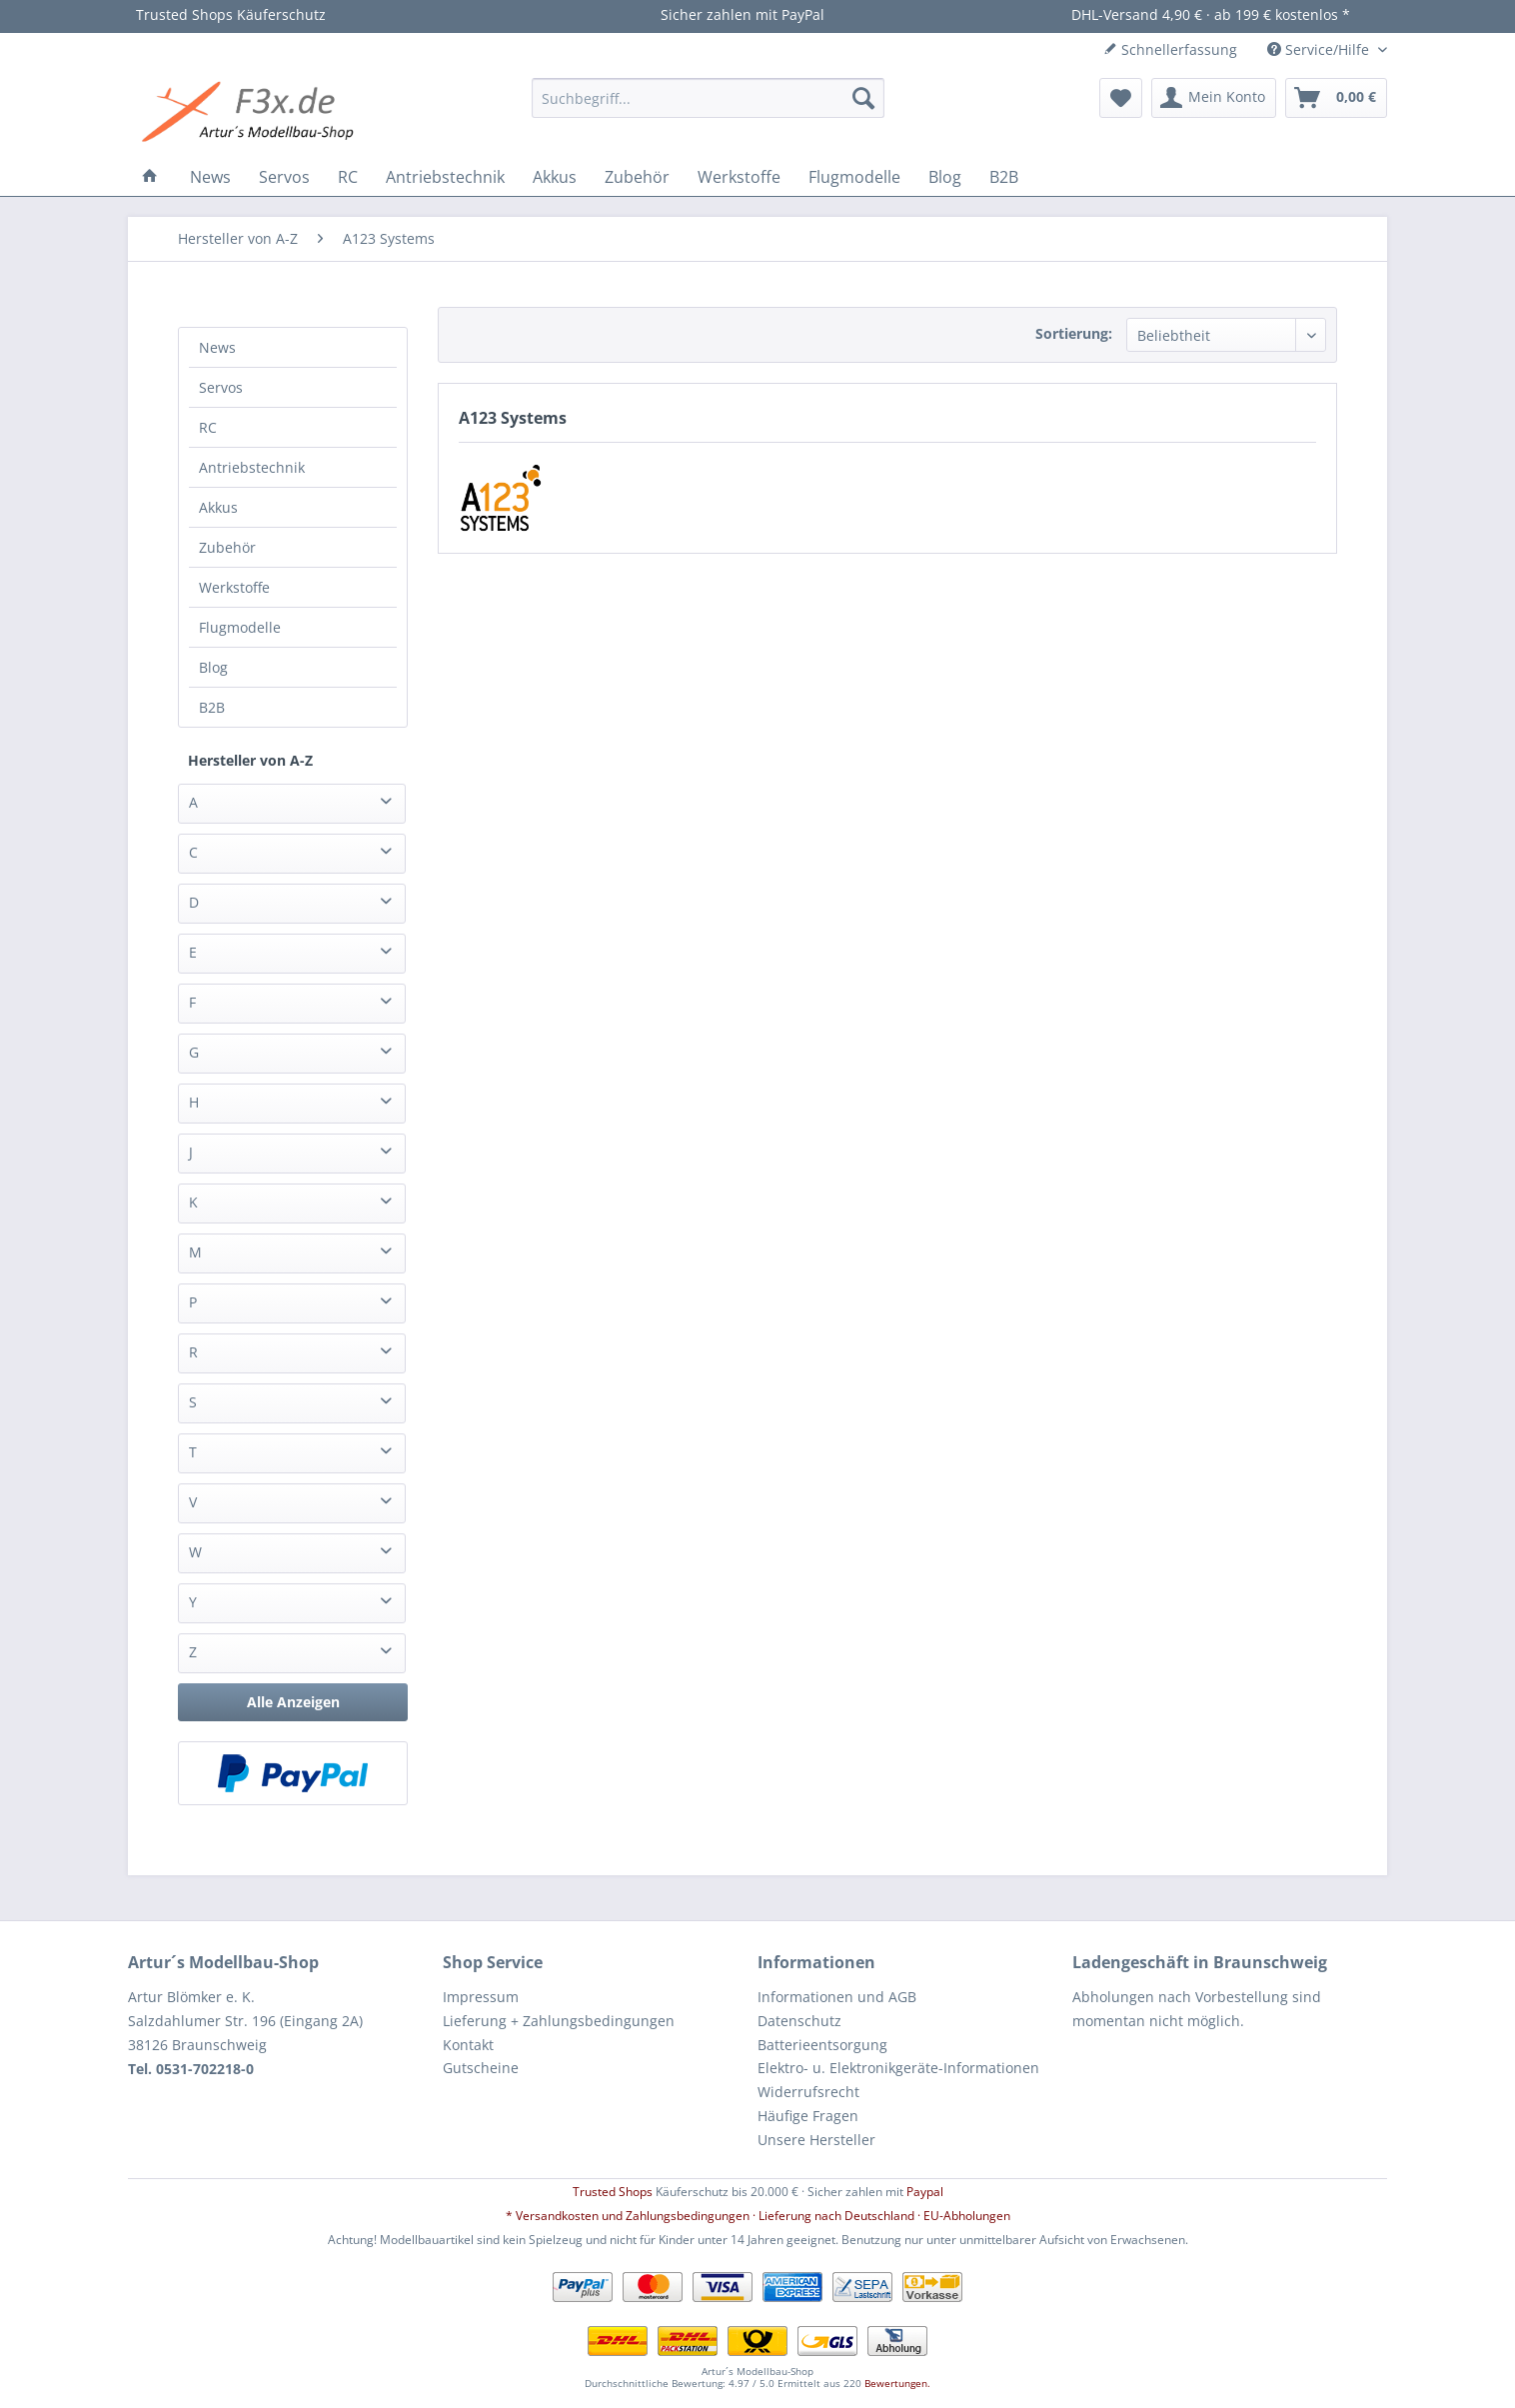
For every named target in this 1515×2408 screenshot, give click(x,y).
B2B (212, 707)
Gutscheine (481, 2067)
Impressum (481, 1996)
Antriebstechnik (252, 467)
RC (208, 427)
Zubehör (227, 547)
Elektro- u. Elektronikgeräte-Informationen (898, 2067)
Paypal (924, 2191)
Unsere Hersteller (816, 2139)
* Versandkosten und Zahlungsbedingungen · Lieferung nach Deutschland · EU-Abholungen (758, 2215)
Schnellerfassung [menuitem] (1170, 49)
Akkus (218, 507)
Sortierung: (1073, 333)
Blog (213, 667)
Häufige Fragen (808, 2115)
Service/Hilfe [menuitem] (1320, 49)
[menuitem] (708, 98)
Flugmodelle (240, 627)
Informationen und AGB (837, 1996)
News (217, 347)
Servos (221, 387)
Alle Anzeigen (293, 1701)
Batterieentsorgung (822, 2044)
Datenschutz (799, 2020)
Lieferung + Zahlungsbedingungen (559, 2020)
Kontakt (468, 2044)
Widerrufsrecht (808, 2091)
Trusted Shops (613, 2191)
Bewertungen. (897, 2383)
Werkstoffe (234, 587)
